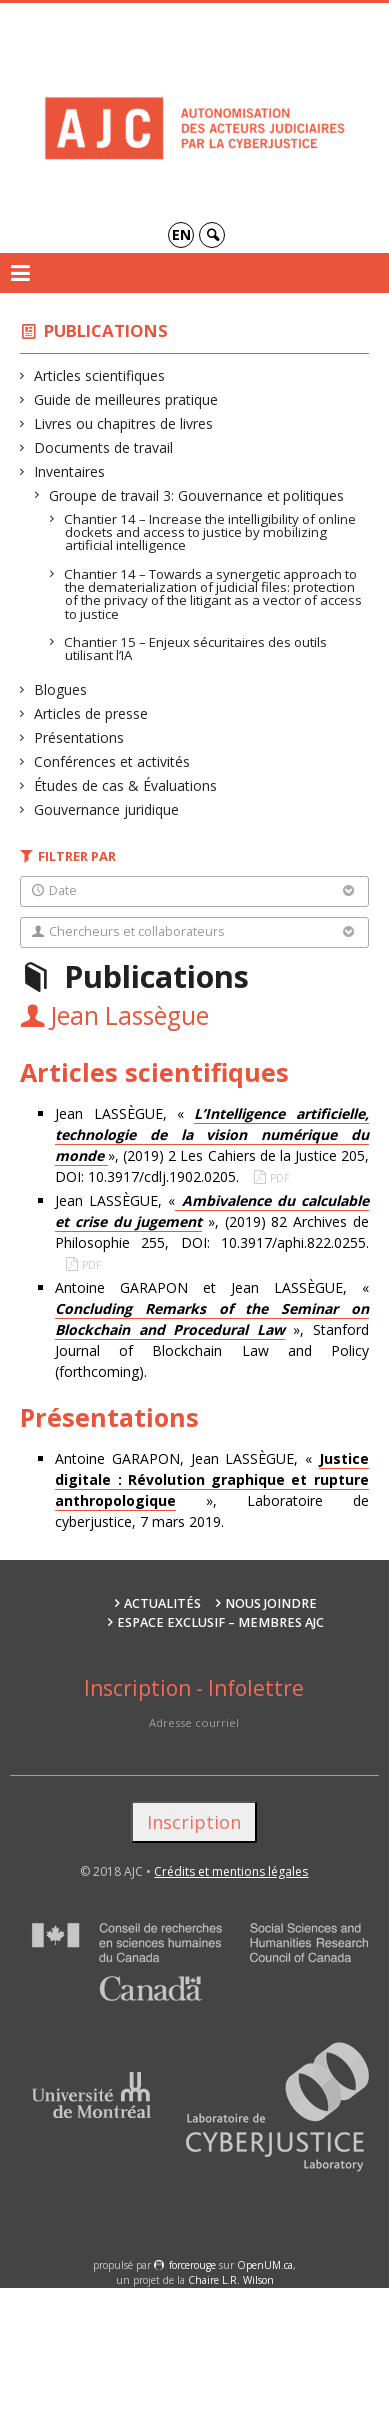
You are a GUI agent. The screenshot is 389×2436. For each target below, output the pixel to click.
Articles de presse (91, 713)
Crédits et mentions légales (231, 1871)
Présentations (79, 737)
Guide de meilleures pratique (126, 399)
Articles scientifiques (100, 375)
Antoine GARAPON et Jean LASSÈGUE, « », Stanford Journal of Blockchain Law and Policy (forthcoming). (212, 1329)
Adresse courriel (194, 1722)
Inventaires (70, 471)
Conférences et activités (112, 761)
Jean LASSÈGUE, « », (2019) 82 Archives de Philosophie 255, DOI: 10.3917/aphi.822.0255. (212, 1221)
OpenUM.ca (265, 2265)
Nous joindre (271, 1603)
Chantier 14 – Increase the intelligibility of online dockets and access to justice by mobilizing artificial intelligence (210, 532)
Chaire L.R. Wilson (231, 2280)
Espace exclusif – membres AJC (220, 1622)
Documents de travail (104, 447)
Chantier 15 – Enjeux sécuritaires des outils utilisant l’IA (196, 648)
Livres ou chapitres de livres (124, 423)
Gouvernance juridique (107, 809)
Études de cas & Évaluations (126, 785)
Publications (106, 330)
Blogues (61, 689)
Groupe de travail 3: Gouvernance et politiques (197, 495)
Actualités (162, 1603)
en (181, 234)
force (192, 2265)
